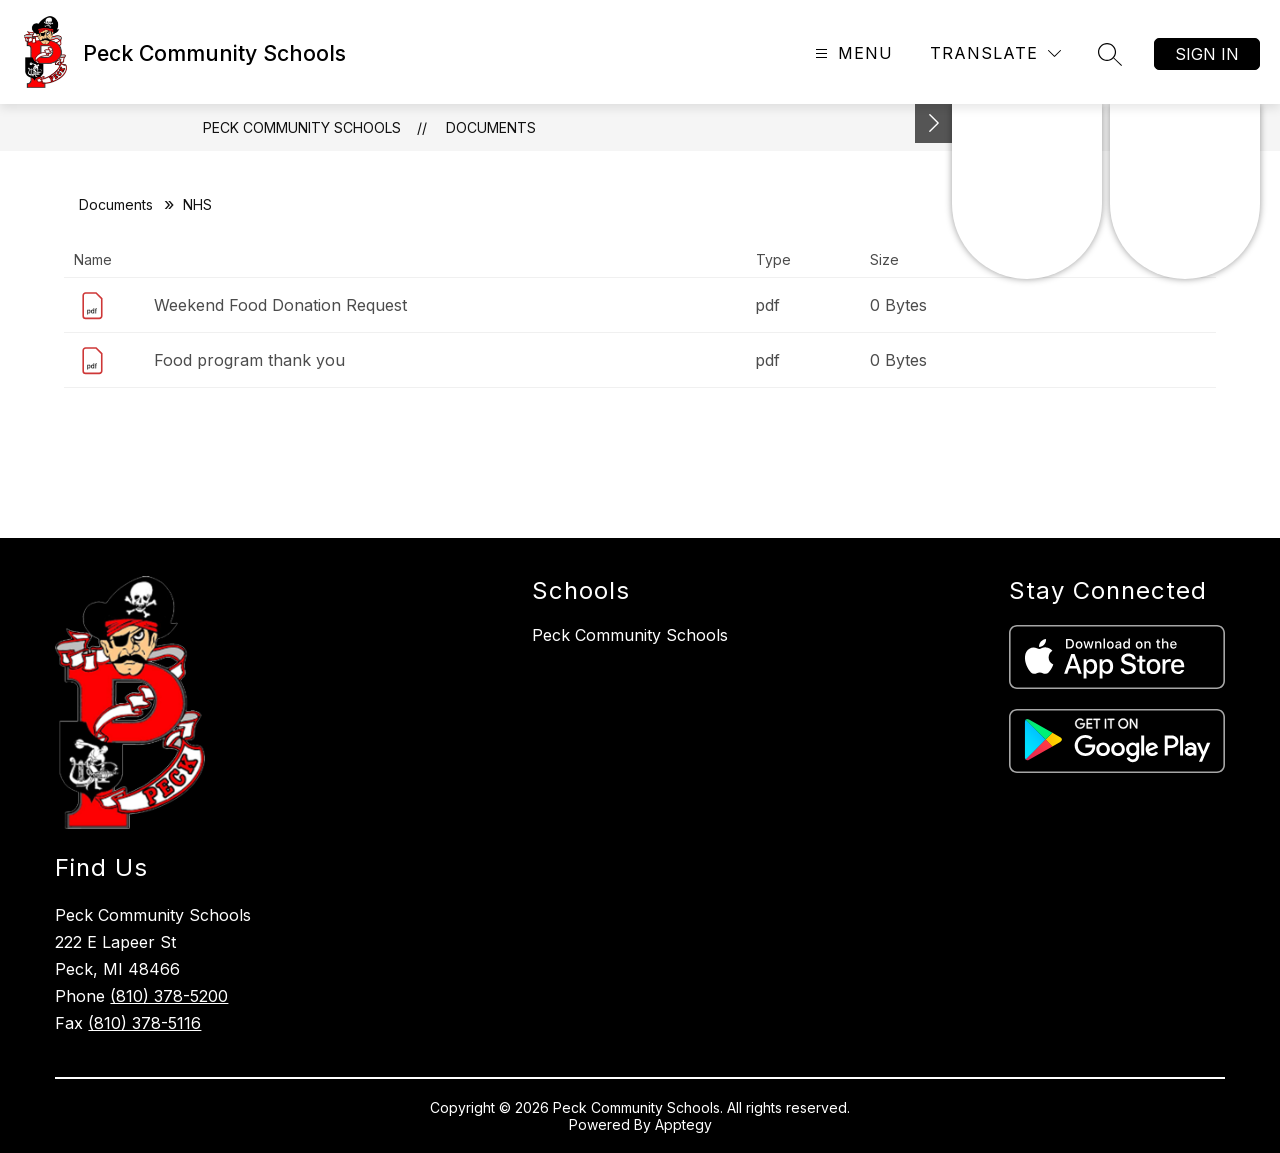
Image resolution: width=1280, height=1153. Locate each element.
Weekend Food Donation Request (280, 305)
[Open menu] (851, 53)
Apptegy (683, 1124)
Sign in (1207, 54)
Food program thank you (249, 360)
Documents (491, 127)
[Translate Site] (995, 53)
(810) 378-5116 (144, 1023)
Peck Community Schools (302, 127)
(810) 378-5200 (169, 996)
